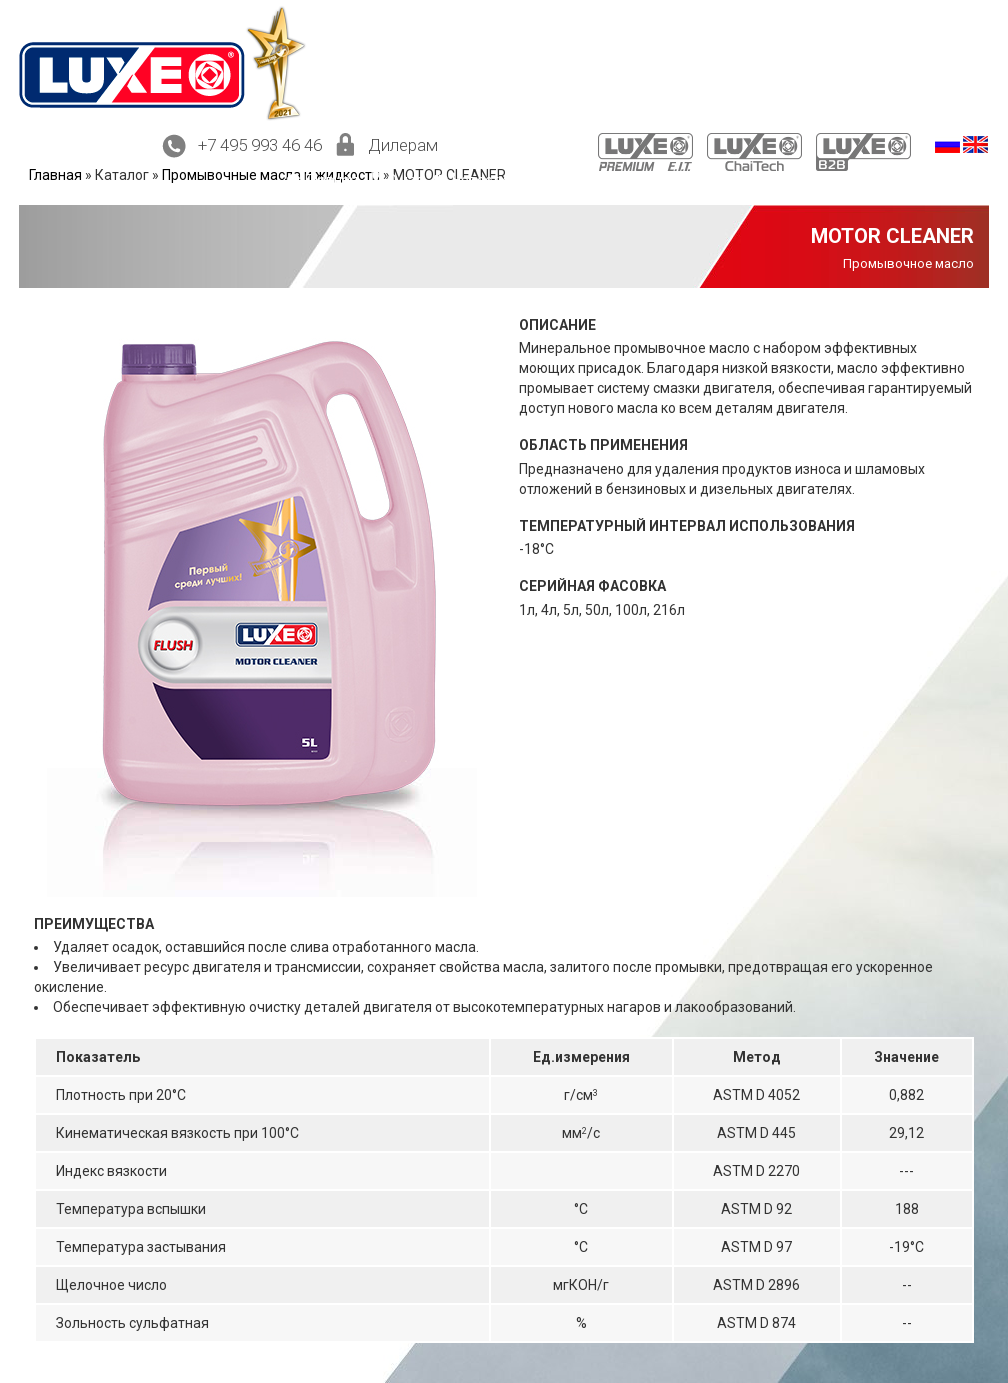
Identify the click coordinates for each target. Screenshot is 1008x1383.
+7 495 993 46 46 (260, 145)
